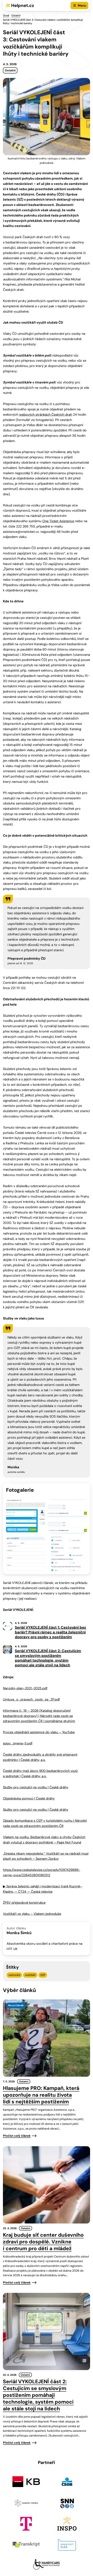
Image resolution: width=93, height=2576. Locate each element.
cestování (14, 1975)
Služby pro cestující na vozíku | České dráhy (35, 1787)
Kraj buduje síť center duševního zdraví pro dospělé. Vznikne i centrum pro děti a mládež (43, 2242)
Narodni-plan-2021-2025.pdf (25, 1688)
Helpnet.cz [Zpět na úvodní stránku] (22, 5)
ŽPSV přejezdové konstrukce (24, 1902)
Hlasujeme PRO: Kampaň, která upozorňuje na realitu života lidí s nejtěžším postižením (41, 2095)
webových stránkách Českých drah (45, 414)
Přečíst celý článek (17, 2136)
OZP (42, 1975)
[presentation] (46, 2038)
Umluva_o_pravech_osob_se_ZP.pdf (31, 1699)
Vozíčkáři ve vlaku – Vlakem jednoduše (32, 1914)
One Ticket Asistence (58, 521)
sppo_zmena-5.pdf (17, 1743)
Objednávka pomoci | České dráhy (29, 1798)
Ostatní (15, 15)
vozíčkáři (30, 1975)
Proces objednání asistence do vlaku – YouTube (39, 1732)
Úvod (6, 15)
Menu (82, 5)
